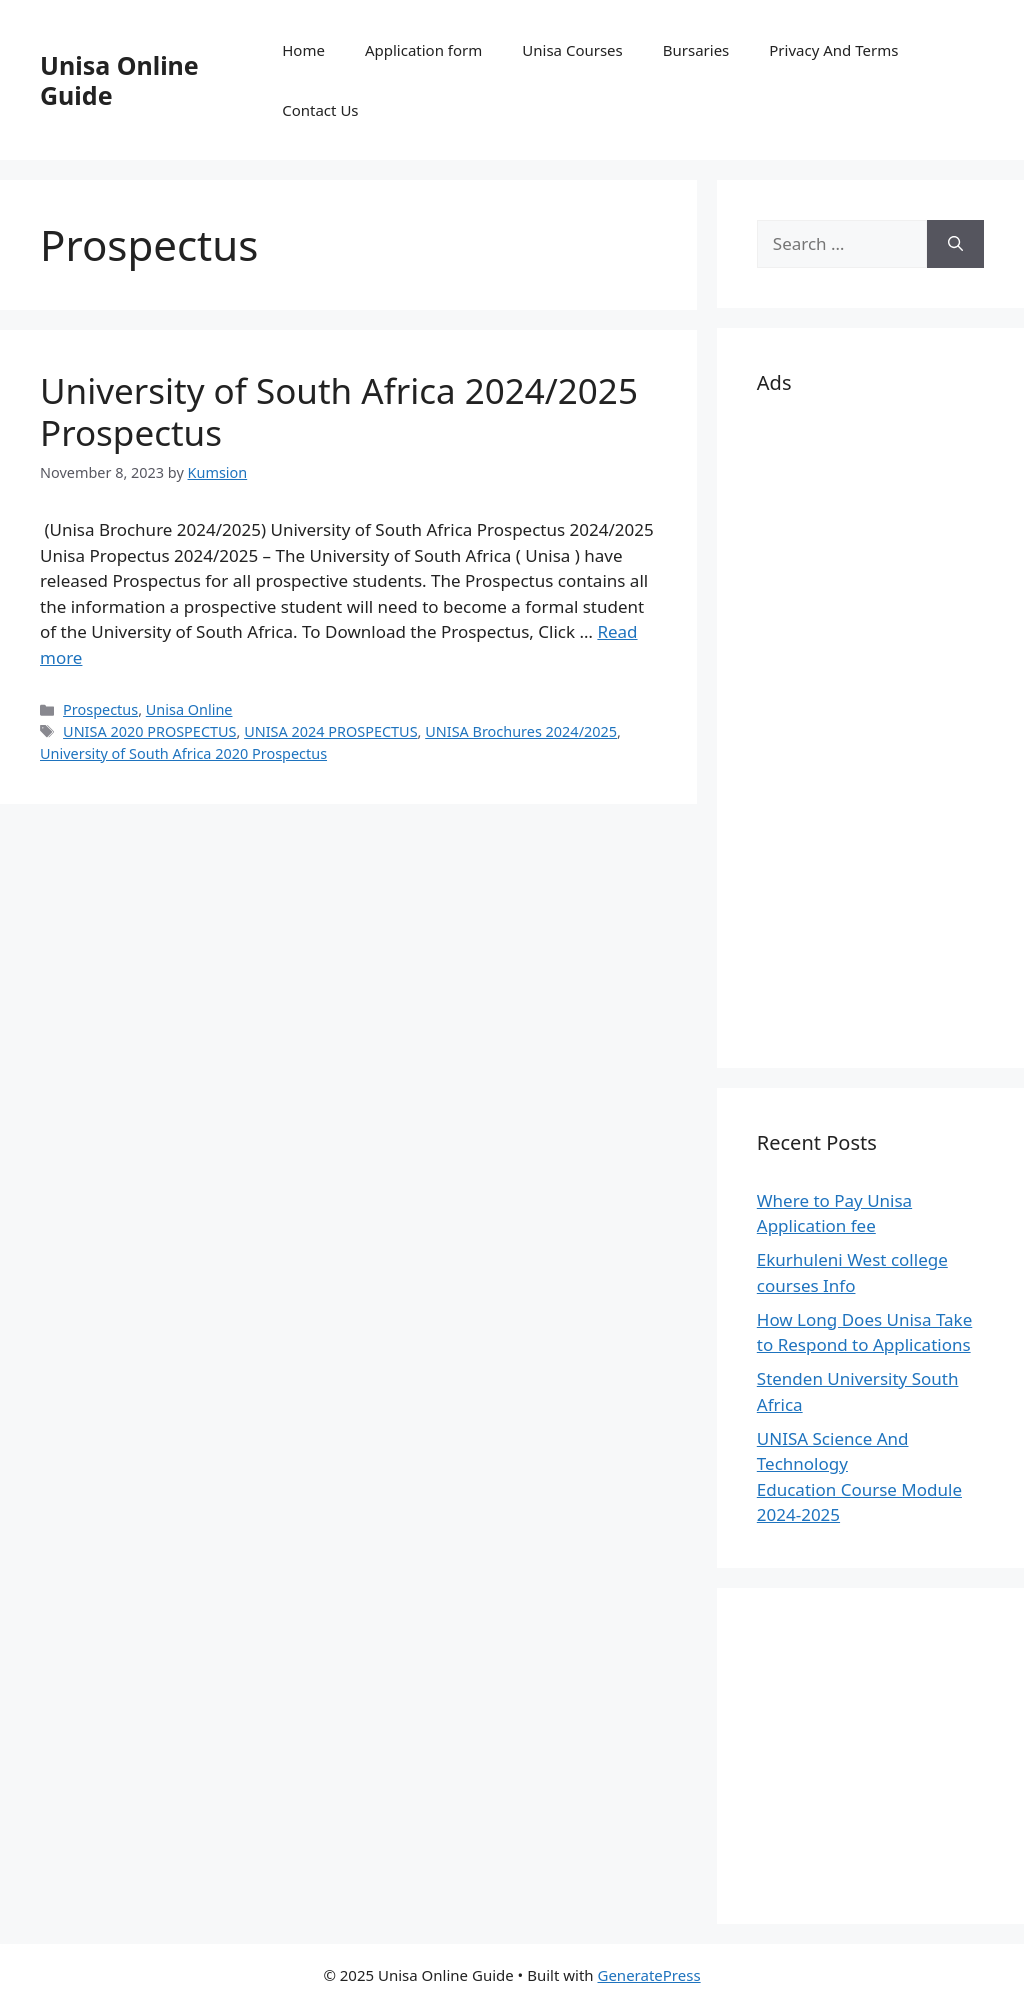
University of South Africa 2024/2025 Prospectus (339, 411)
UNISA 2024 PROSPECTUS (330, 731)
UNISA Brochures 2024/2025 (521, 731)
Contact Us (320, 110)
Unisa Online (189, 709)
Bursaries (696, 50)
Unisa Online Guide (119, 80)
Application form (423, 50)
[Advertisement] (870, 728)
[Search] (955, 244)
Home (303, 50)
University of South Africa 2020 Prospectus (183, 753)
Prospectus (100, 709)
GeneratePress (648, 1975)
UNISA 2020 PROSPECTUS (149, 731)
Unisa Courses (572, 50)
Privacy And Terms (833, 50)
